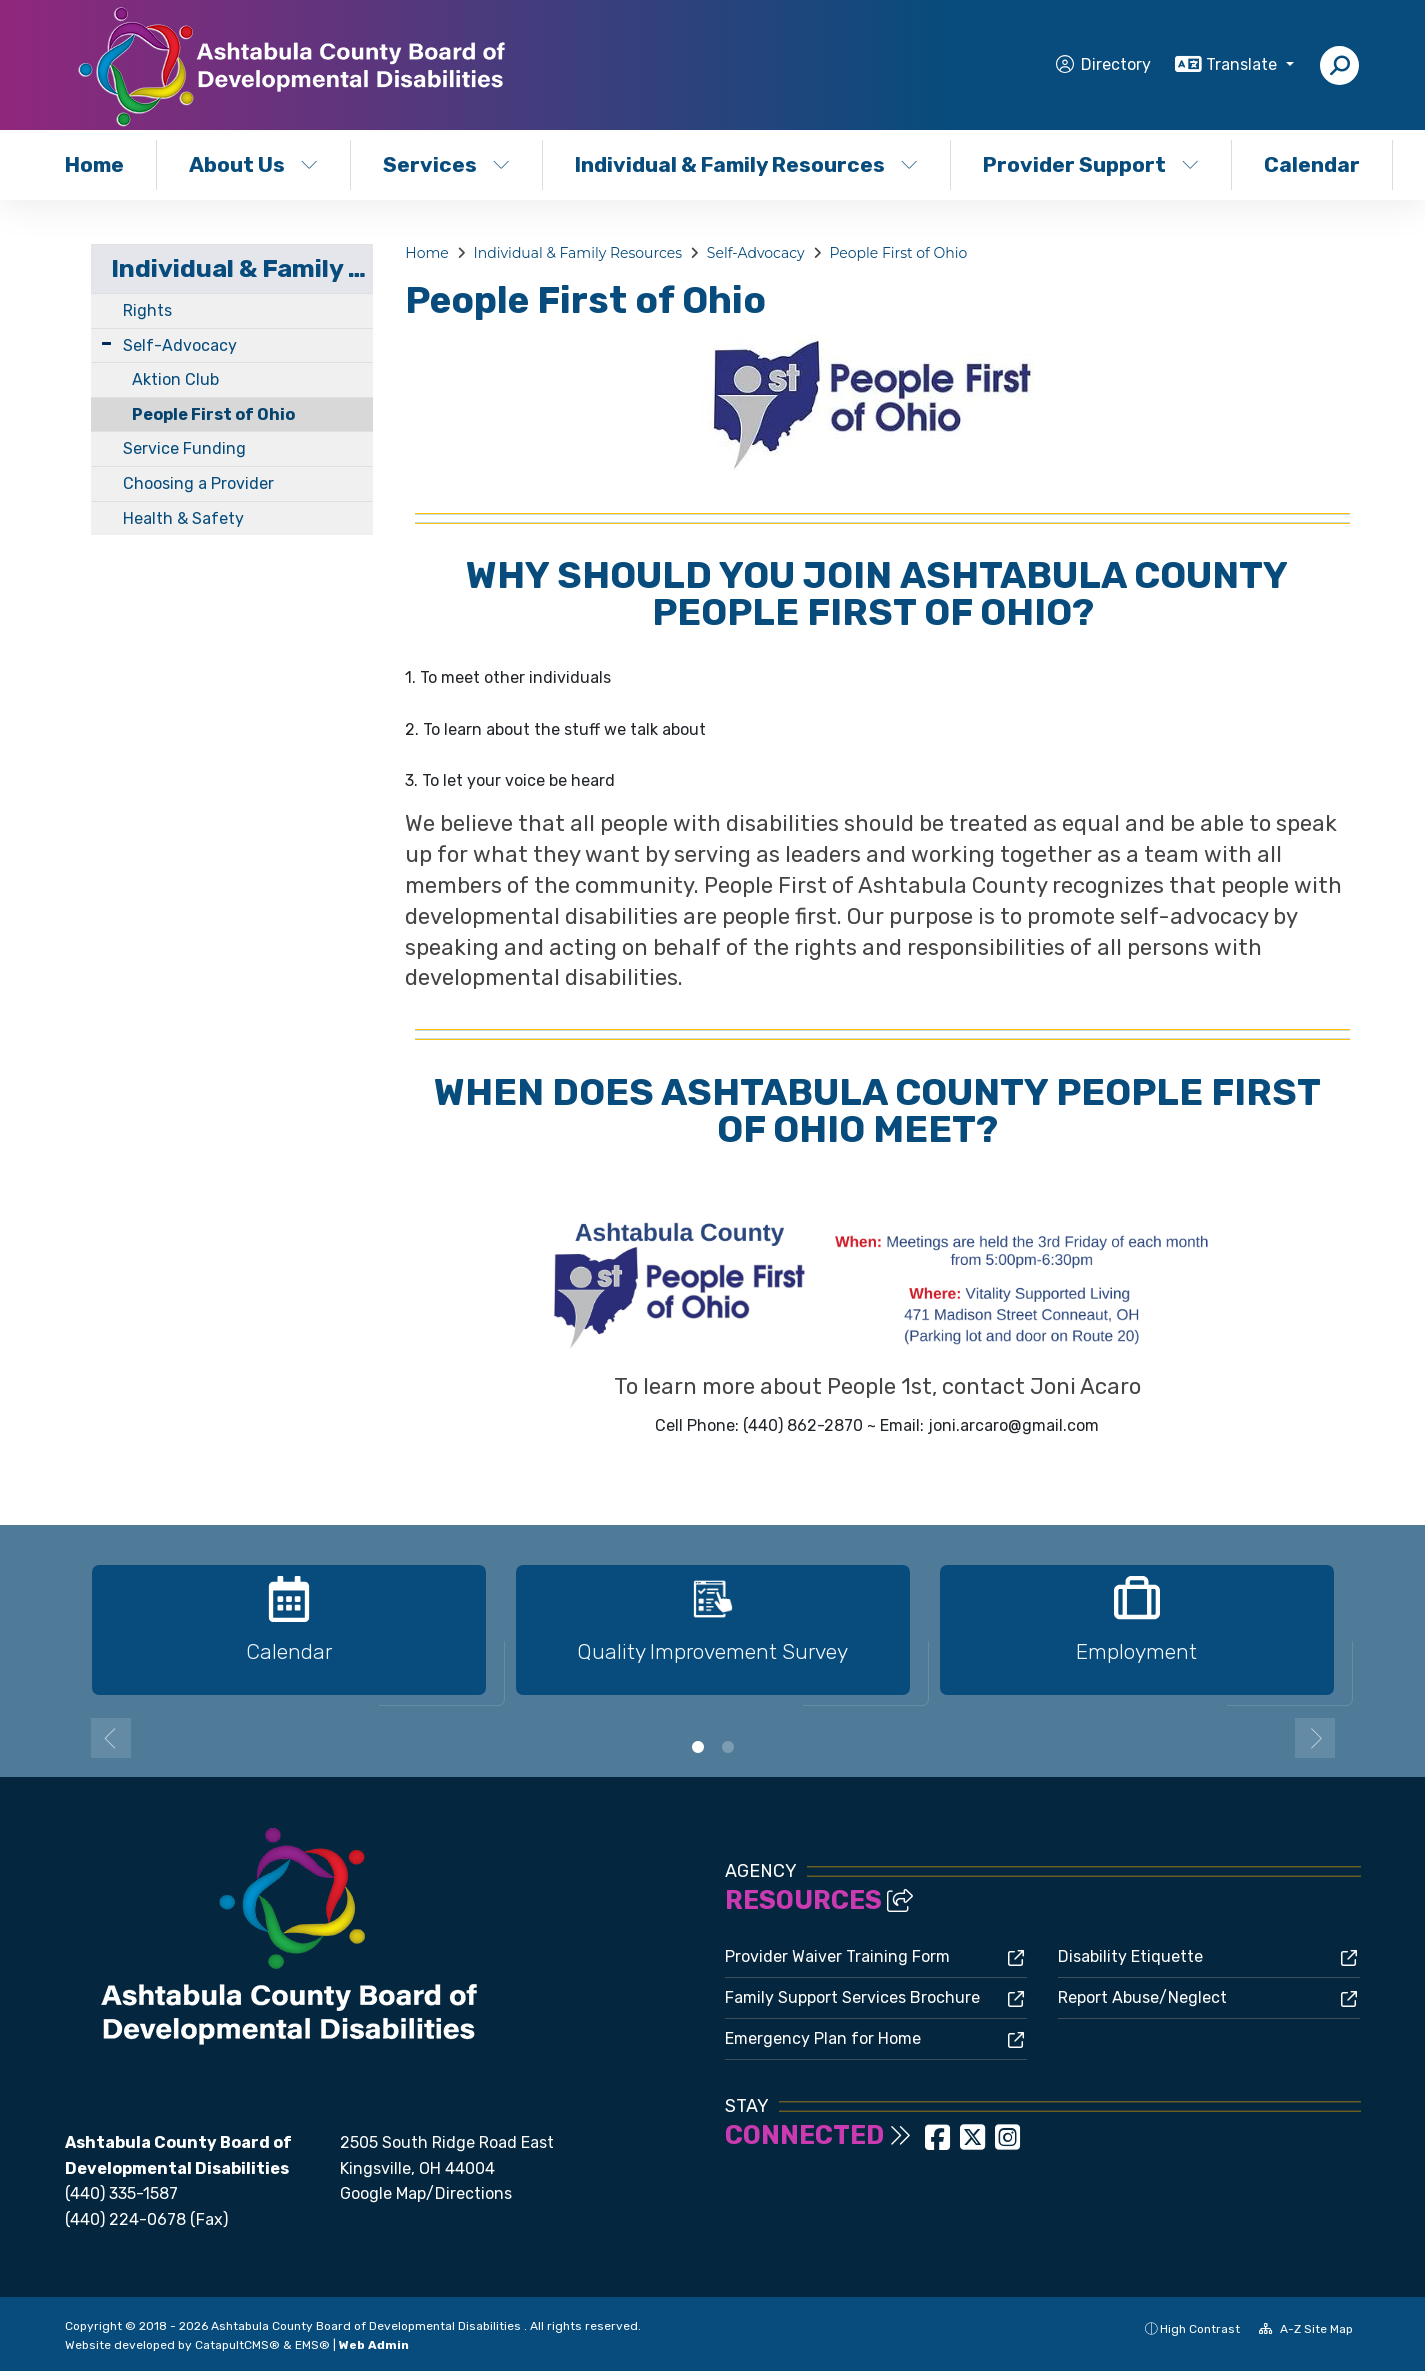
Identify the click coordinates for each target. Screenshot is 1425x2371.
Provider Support (1091, 164)
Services (446, 164)
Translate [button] (1243, 64)
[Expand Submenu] (106, 343)
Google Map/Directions (426, 2193)
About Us (253, 164)
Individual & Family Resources (742, 164)
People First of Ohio (213, 414)
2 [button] (728, 1747)
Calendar (1312, 164)
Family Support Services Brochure (852, 1997)
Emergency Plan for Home (823, 2038)
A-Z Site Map (1306, 2329)
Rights (147, 310)
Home (94, 164)
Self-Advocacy (180, 345)
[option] (289, 1638)
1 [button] (698, 1747)
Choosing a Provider (198, 483)
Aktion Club (175, 379)
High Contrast (1200, 2329)
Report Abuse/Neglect (1142, 1997)
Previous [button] (111, 1738)
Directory (1116, 64)
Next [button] (1315, 1738)
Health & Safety (183, 518)
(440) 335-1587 (121, 2193)
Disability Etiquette (1130, 1956)
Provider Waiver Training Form (837, 1956)
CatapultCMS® (237, 2345)
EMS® (312, 2345)
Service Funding (184, 448)
